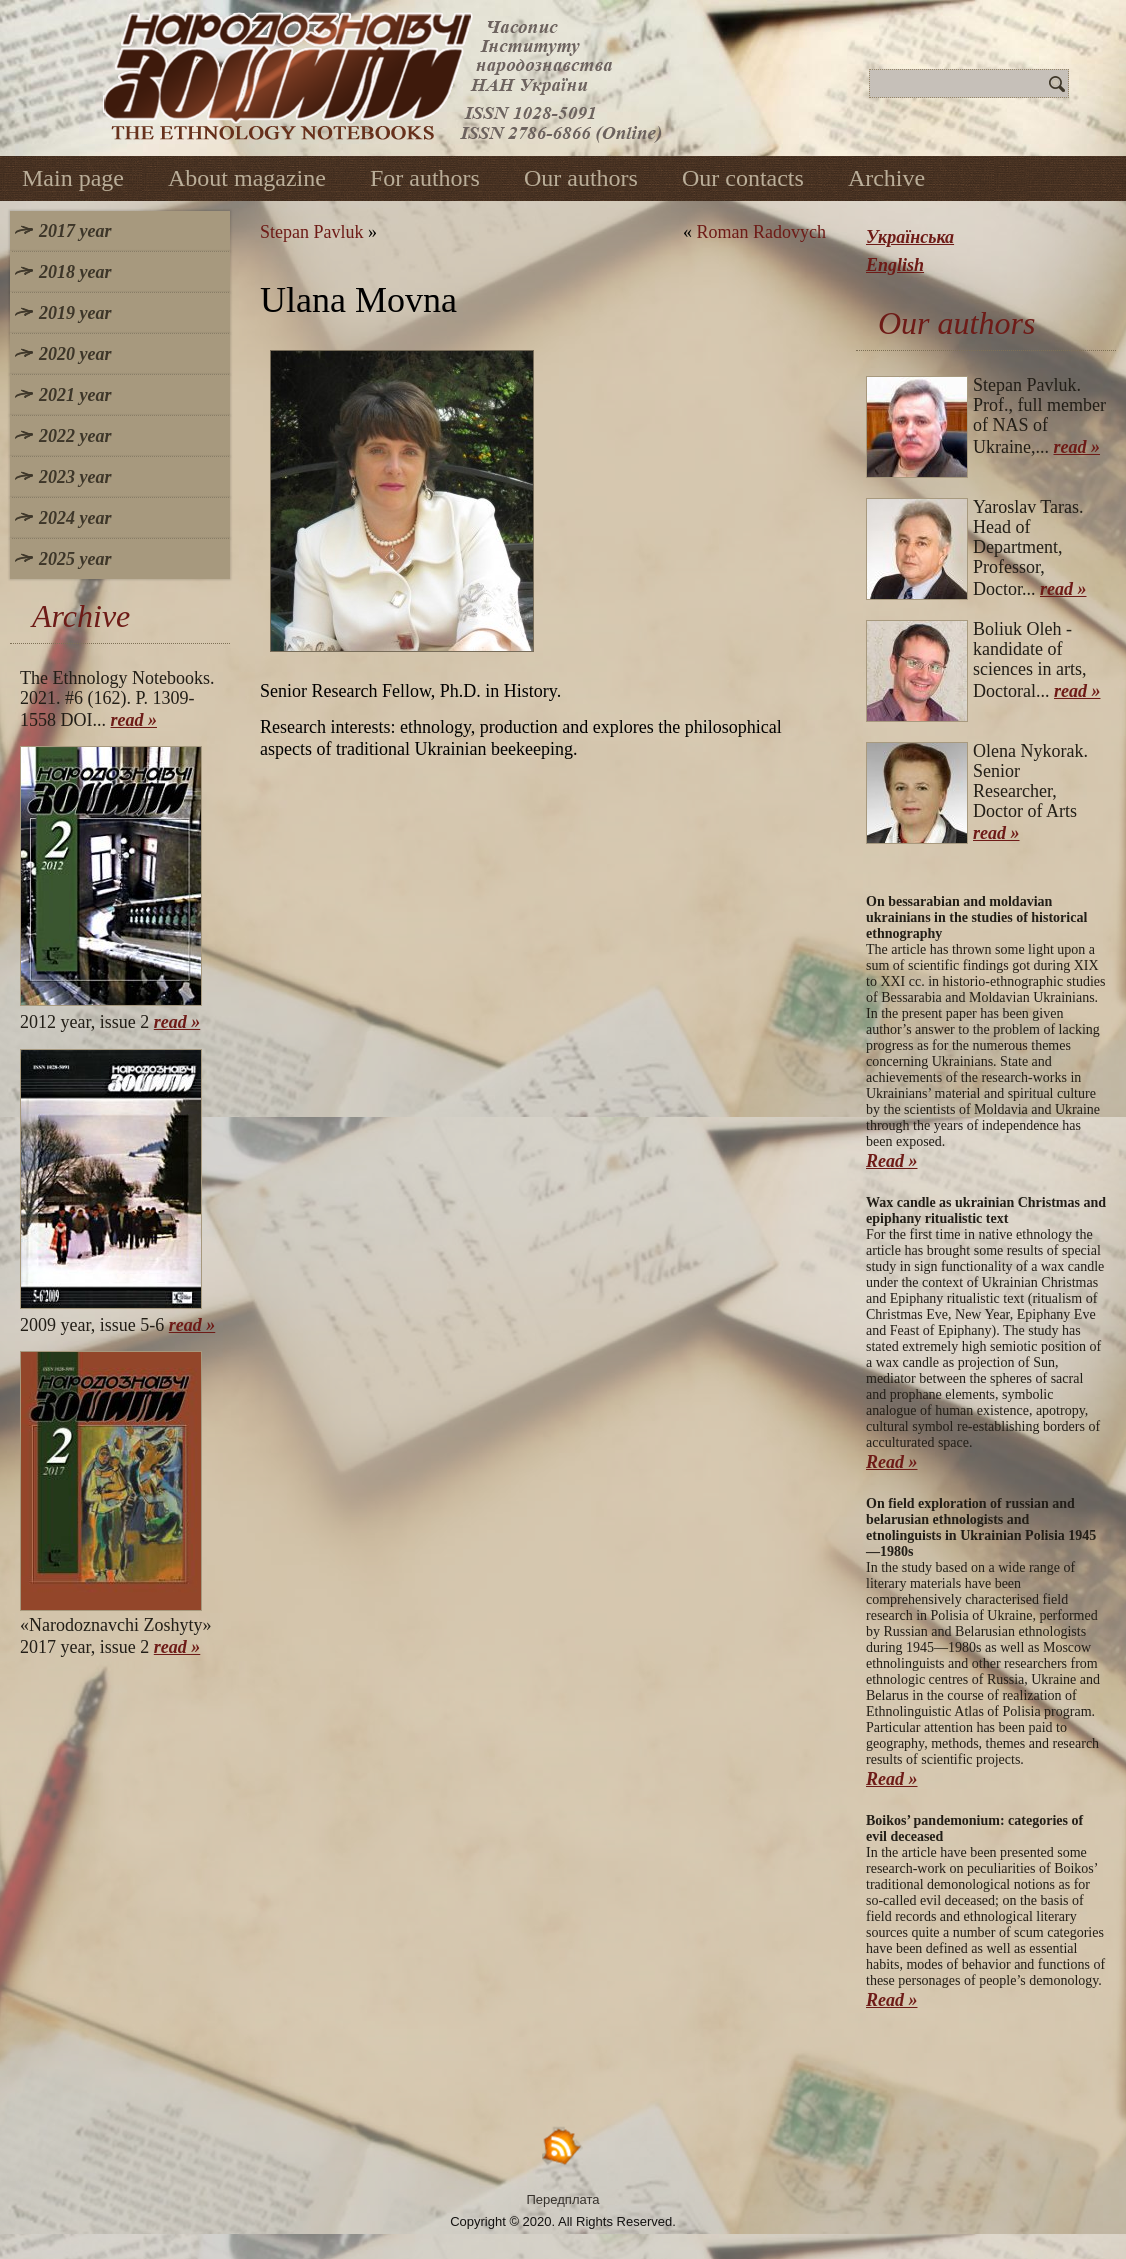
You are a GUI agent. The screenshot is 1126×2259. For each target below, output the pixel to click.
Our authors (581, 178)
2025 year (75, 559)
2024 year (75, 518)
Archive (886, 178)
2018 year (75, 272)
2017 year (75, 231)
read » (134, 720)
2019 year (75, 313)
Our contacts (743, 178)
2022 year (75, 436)
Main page (73, 178)
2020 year (75, 354)
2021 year (75, 395)
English (895, 265)
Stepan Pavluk (312, 232)
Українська (910, 237)
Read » (892, 1161)
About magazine (247, 178)
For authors (425, 178)
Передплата (563, 2199)
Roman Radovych (761, 232)
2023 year (75, 477)
